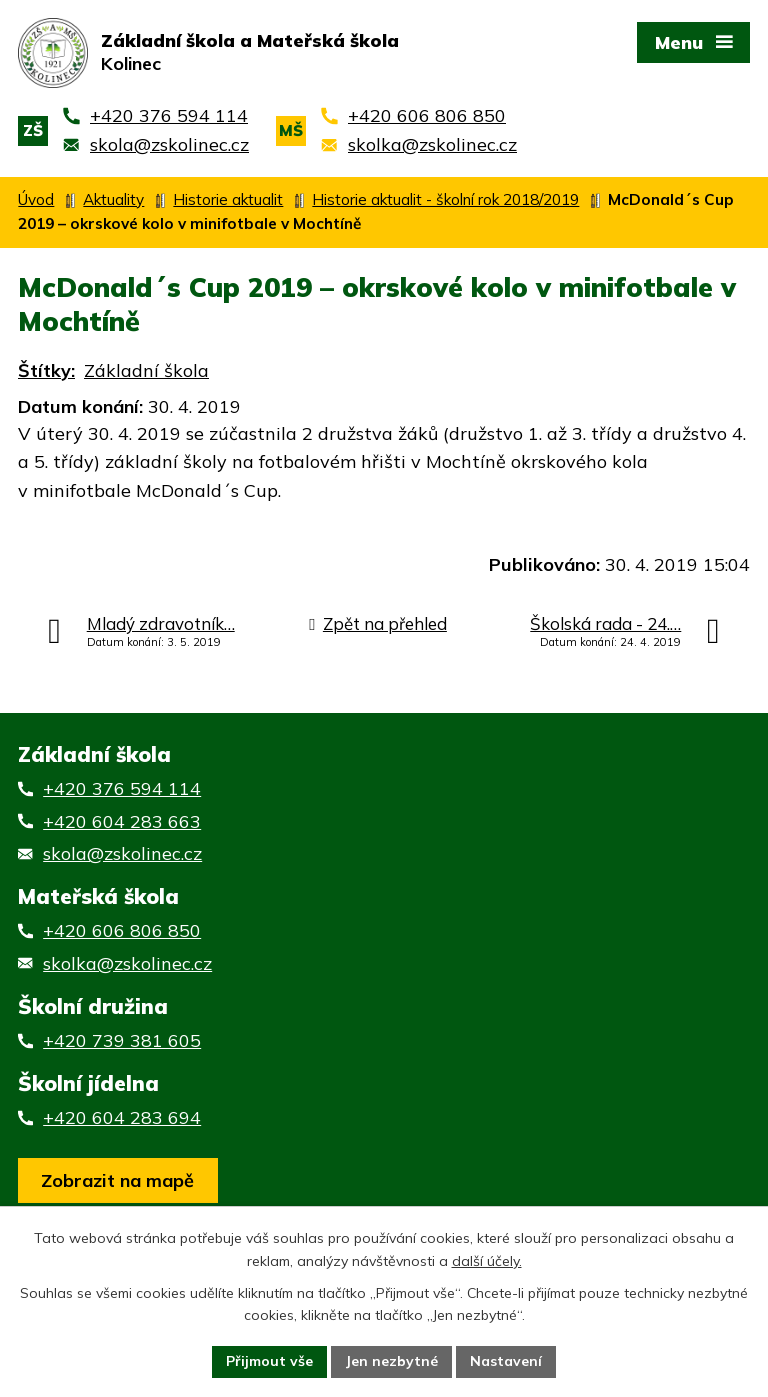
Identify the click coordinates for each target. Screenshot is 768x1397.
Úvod (36, 199)
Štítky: (46, 370)
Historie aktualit (228, 199)
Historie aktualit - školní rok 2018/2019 (445, 199)
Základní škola (146, 370)
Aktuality (113, 199)
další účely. (487, 1261)
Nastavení (506, 1361)
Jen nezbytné (391, 1361)
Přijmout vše (269, 1361)
